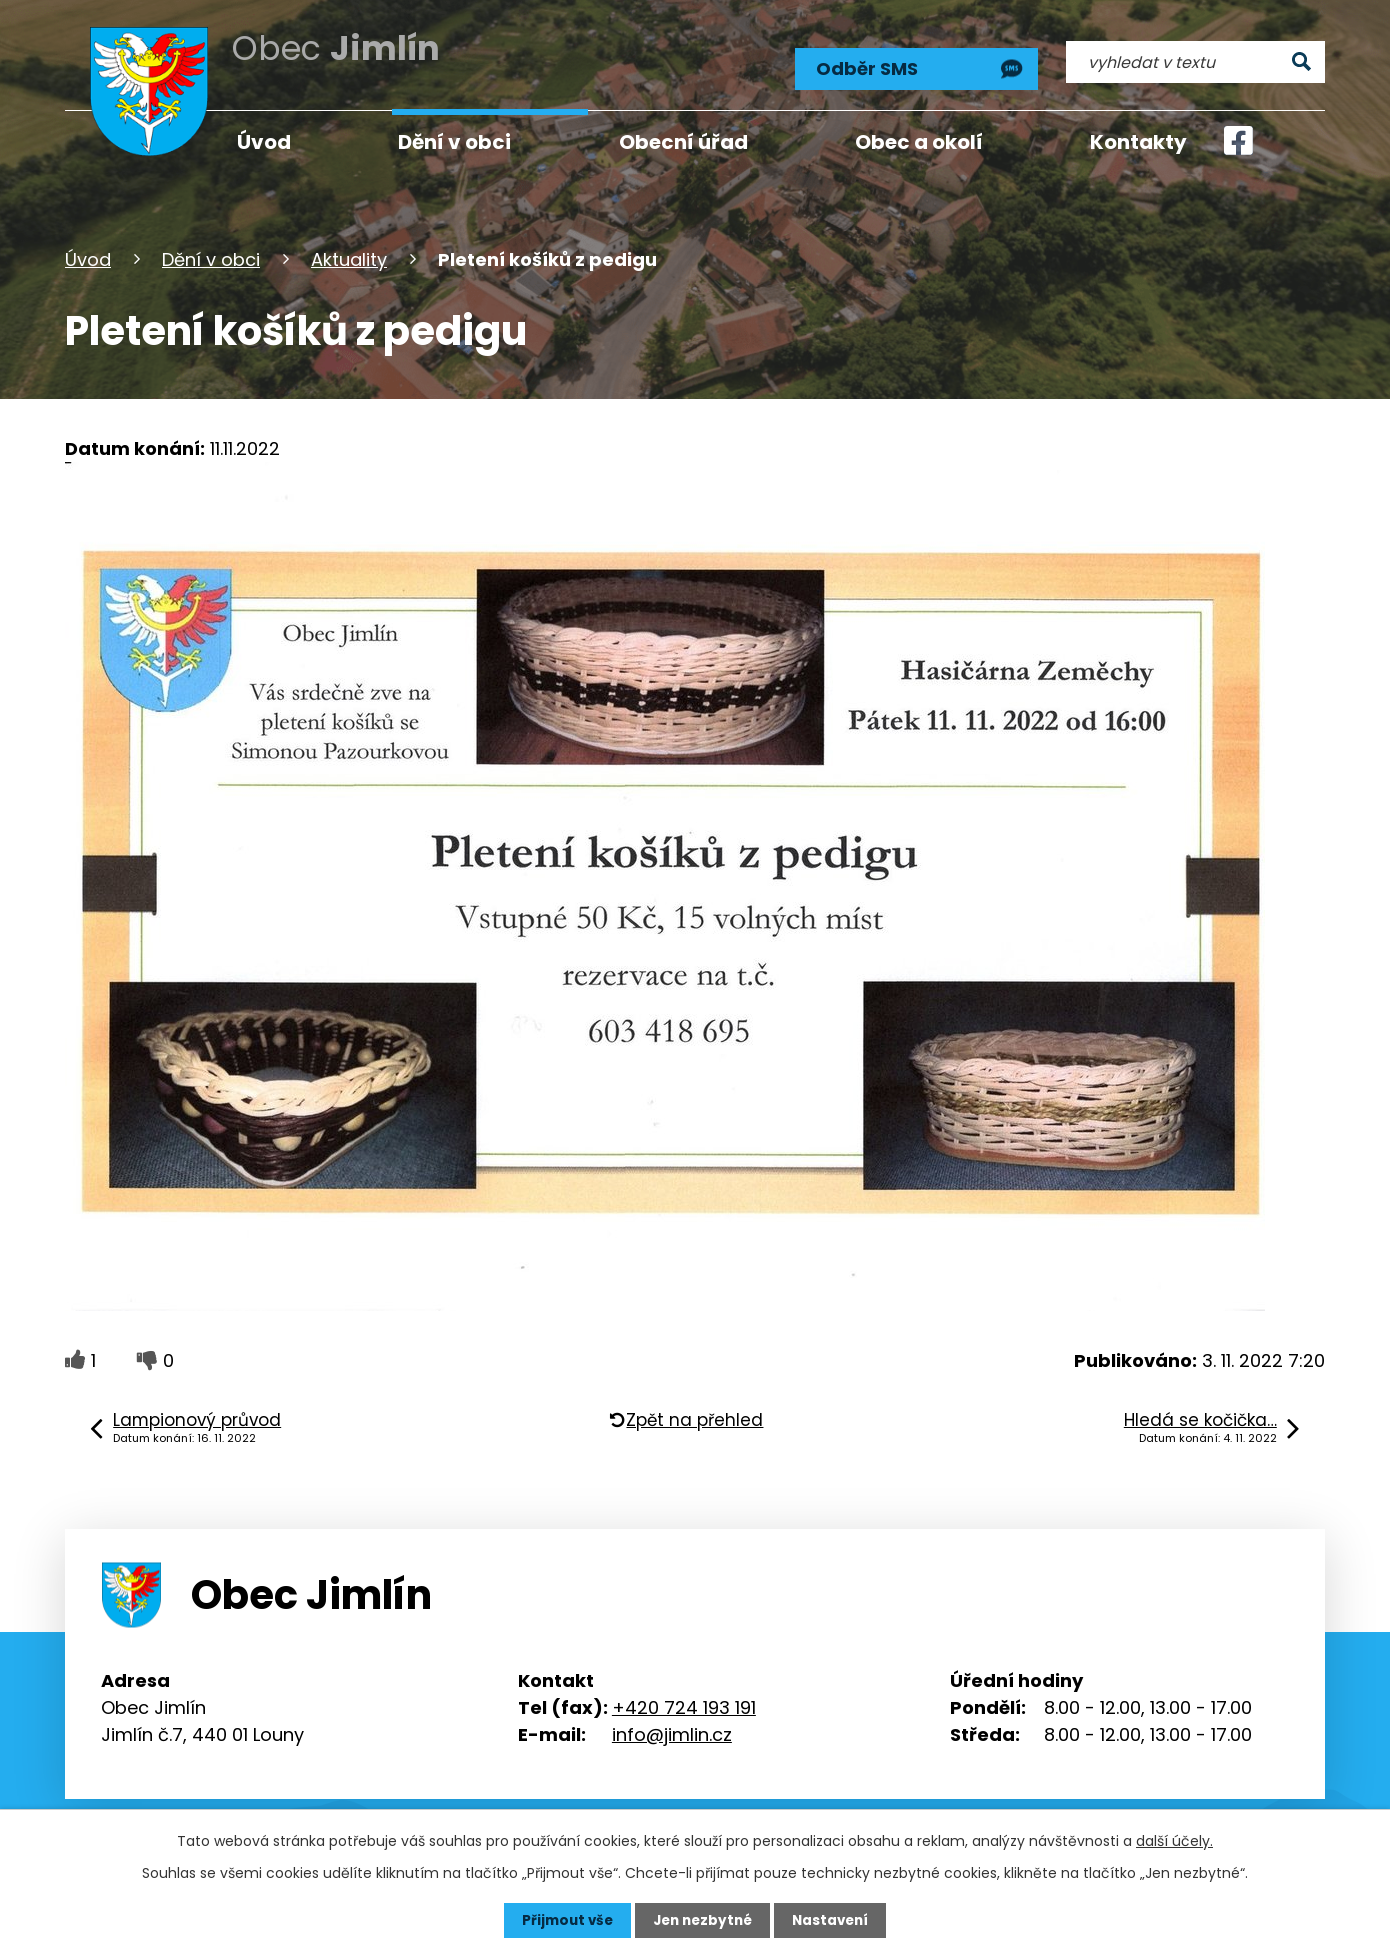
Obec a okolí (919, 142)
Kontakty (1138, 142)
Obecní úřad (683, 142)
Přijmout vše (562, 1920)
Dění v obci (211, 253)
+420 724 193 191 (684, 1701)
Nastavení (835, 1920)
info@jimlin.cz (672, 1728)
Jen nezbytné (702, 1920)
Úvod (88, 253)
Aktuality (349, 253)
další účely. (1174, 1840)
